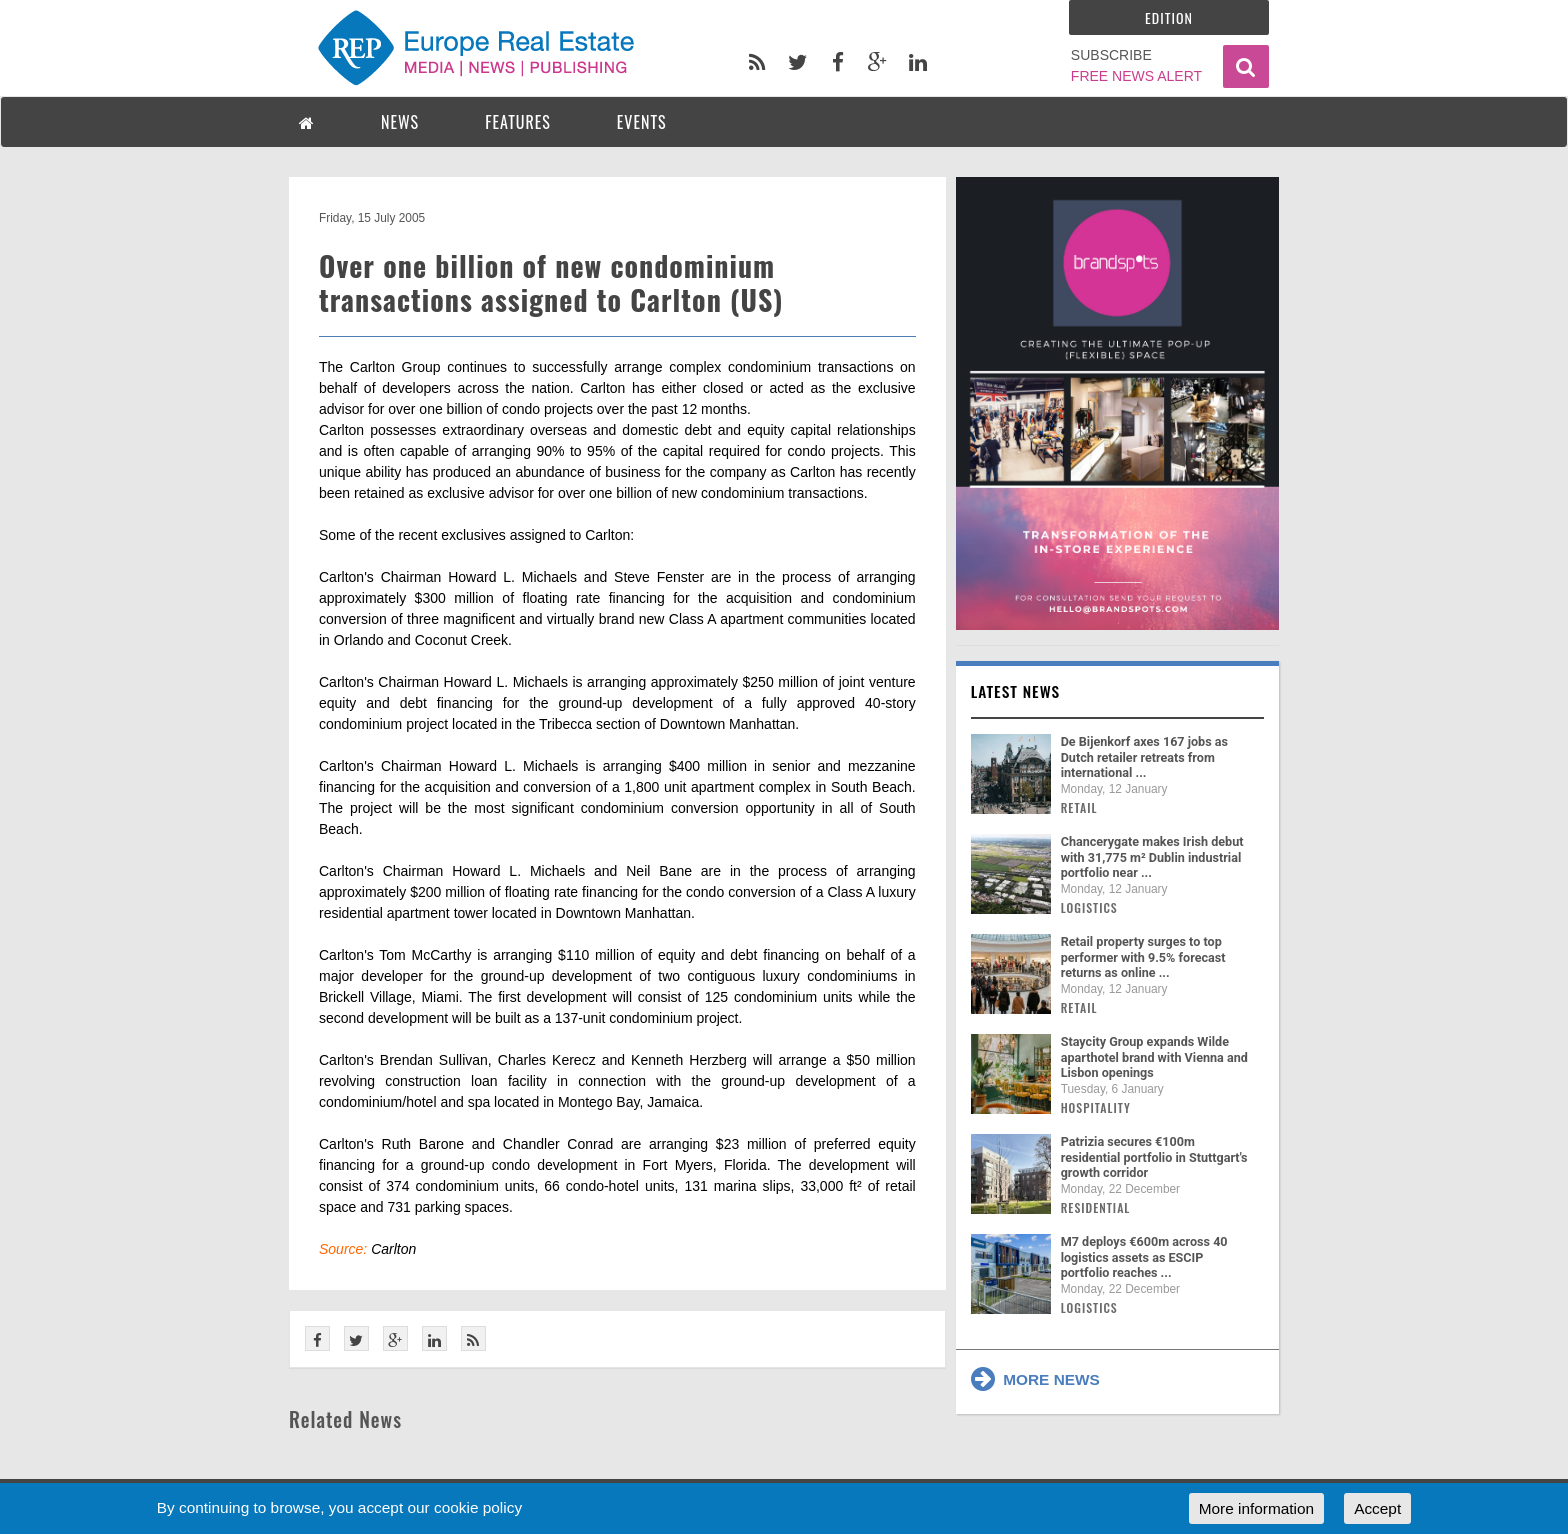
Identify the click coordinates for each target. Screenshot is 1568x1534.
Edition (1169, 17)
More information (1256, 1508)
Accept (1377, 1508)
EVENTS (642, 122)
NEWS (400, 122)
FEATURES (518, 122)
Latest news (1016, 691)
